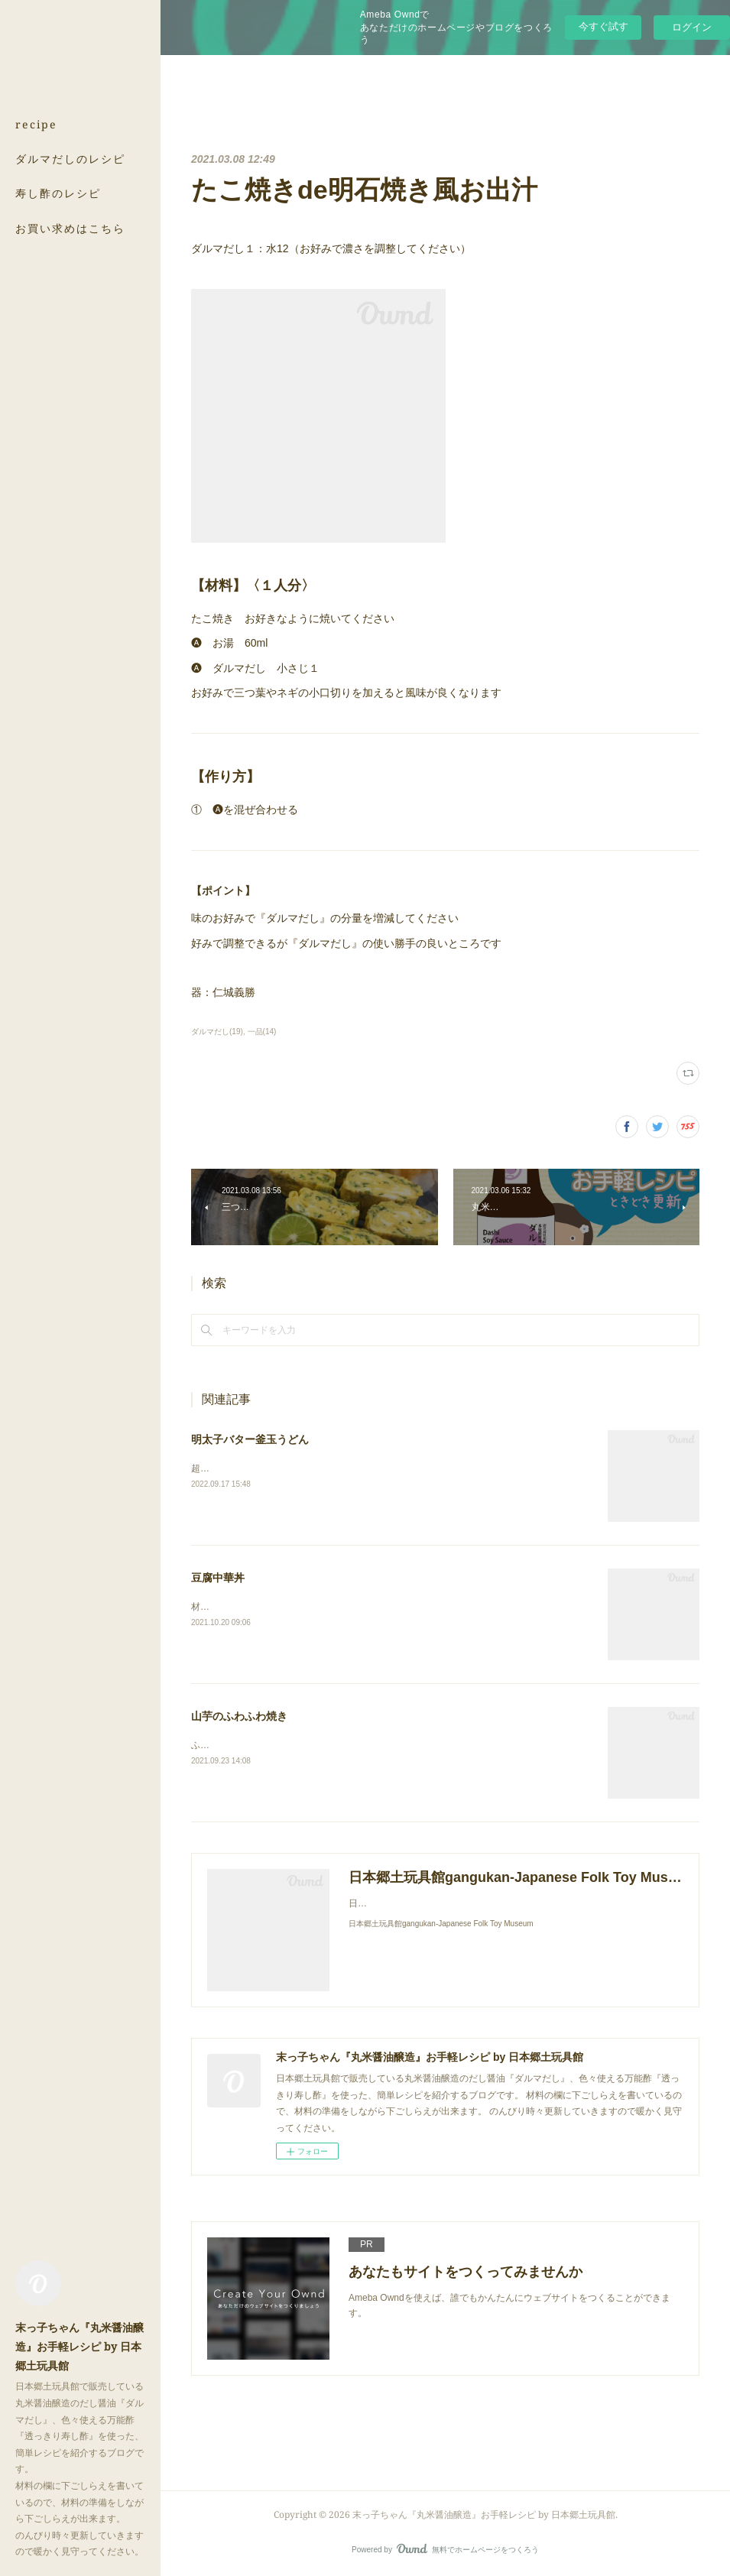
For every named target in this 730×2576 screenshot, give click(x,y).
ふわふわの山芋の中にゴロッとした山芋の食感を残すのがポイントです (338, 1745)
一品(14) (262, 1031)
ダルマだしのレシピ (70, 158)
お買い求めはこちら (70, 228)
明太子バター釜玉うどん (250, 1439)
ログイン (692, 27)
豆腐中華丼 (218, 1578)
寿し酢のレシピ (58, 193)
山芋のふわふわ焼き (239, 1716)
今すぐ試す (603, 26)
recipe (36, 124)
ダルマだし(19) (217, 1031)
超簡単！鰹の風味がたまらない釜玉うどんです (287, 1468)
